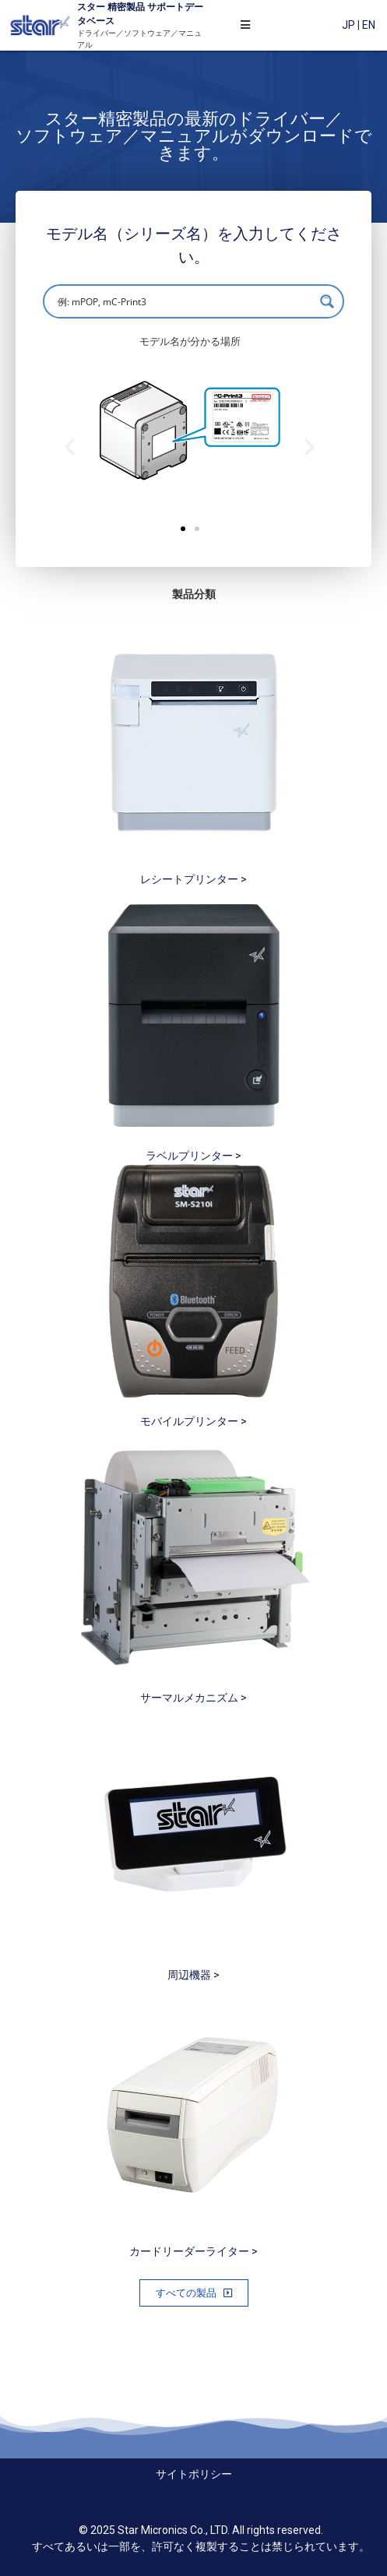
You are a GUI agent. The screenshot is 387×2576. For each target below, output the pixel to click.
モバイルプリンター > (193, 1421)
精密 (115, 7)
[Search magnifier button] (327, 301)
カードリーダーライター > (193, 2251)
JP (348, 25)
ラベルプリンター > (193, 1155)
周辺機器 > (193, 1975)
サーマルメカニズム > (193, 1697)
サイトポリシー (194, 2474)
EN (368, 25)
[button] (183, 528)
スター (91, 7)
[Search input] (183, 301)
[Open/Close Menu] (245, 25)
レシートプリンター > (193, 879)
